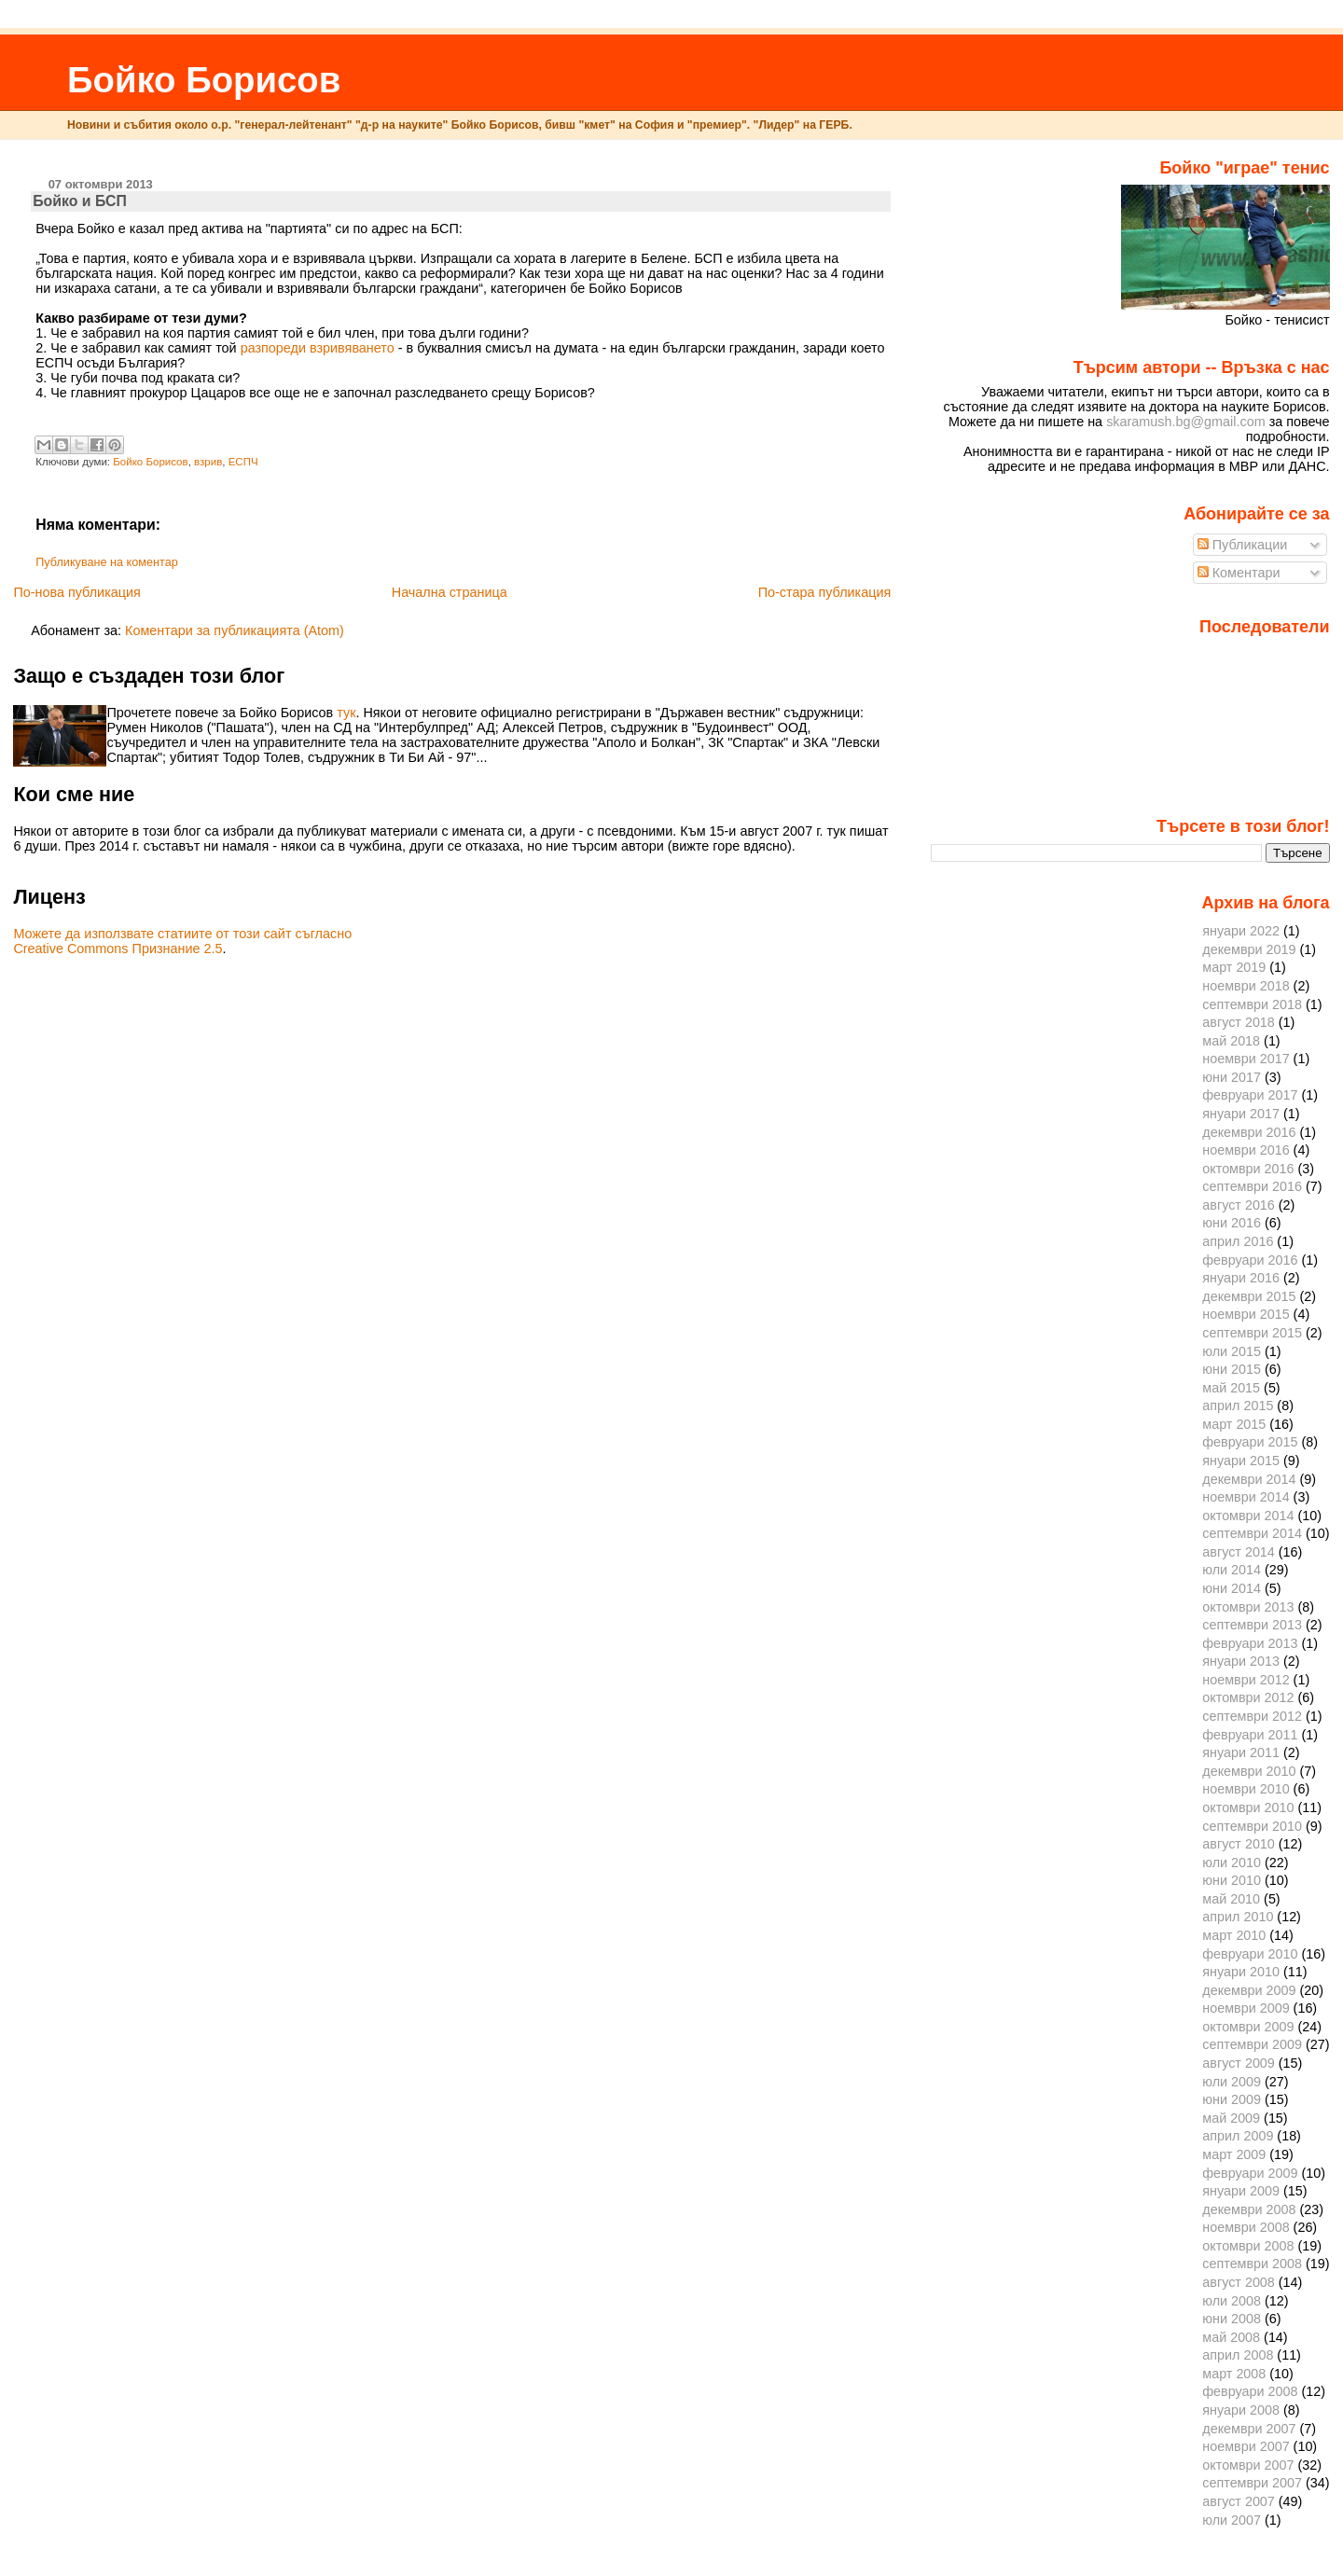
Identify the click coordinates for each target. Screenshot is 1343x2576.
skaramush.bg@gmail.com (1186, 421)
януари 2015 (1241, 1460)
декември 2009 (1248, 1990)
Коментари (1239, 572)
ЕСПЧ (243, 461)
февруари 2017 (1249, 1094)
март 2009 (1234, 2154)
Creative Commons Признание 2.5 (117, 948)
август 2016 (1238, 1205)
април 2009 (1237, 2135)
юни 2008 (1231, 2318)
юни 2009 (1231, 2099)
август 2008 (1238, 2282)
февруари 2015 (1249, 1441)
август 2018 (1238, 1022)
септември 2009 (1252, 2044)
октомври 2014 (1248, 1515)
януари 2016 (1241, 1277)
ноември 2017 (1245, 1058)
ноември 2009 (1245, 2008)
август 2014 (1238, 1551)
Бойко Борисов (203, 80)
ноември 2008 (1245, 2227)
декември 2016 (1248, 1132)
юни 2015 (1231, 1369)
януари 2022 (1241, 930)
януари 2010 (1241, 1971)
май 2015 (1231, 1387)
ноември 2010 (1245, 1788)
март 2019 (1234, 967)
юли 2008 (1231, 2300)
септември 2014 (1252, 1533)
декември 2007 (1248, 2428)
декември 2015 (1248, 1296)
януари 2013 (1241, 1661)
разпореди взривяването (318, 347)
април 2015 (1237, 1405)
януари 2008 (1241, 2410)
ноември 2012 (1245, 1679)
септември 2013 (1252, 1624)
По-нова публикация (76, 592)
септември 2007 (1252, 2482)
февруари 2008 (1249, 2391)
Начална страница (449, 592)
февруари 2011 (1249, 1734)
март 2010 (1234, 1935)
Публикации (1243, 544)
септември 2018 (1252, 1004)
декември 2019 (1248, 949)
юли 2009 (1231, 2081)
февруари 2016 (1249, 1260)
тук (346, 712)
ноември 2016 (1245, 1150)
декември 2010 (1248, 1771)
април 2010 (1237, 1916)
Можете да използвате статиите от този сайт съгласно (182, 933)
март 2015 (1234, 1424)
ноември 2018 (1245, 985)
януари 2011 (1241, 1752)
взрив (208, 461)
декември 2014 (1248, 1479)
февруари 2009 (1249, 2173)
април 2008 (1237, 2354)
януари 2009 (1241, 2190)
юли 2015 (1231, 1351)
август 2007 (1238, 2501)
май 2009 (1231, 2118)
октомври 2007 (1248, 2465)
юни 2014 (1231, 1588)
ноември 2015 (1245, 1314)
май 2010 (1231, 1898)
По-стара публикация (825, 592)
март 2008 (1234, 2373)
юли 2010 (1231, 1862)
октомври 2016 (1248, 1168)
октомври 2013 (1248, 1607)
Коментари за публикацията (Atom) (234, 630)
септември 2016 (1252, 1186)
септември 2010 (1252, 1826)
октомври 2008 (1248, 2245)
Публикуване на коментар (106, 562)
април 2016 (1237, 1241)
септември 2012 (1252, 1716)
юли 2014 (1231, 1569)
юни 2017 (1231, 1077)
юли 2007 (1231, 2520)
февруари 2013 (1249, 1643)
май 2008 (1231, 2337)
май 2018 (1231, 1040)
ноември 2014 (1245, 1496)
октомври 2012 (1248, 1697)
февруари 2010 (1249, 1953)
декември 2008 (1248, 2209)
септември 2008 (1252, 2263)
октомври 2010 (1248, 1807)
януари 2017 (1241, 1113)
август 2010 (1238, 1843)
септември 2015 (1252, 1332)
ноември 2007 (1245, 2446)
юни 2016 (1231, 1222)
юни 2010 (1231, 1880)
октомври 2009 (1248, 2026)
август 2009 (1238, 2063)
